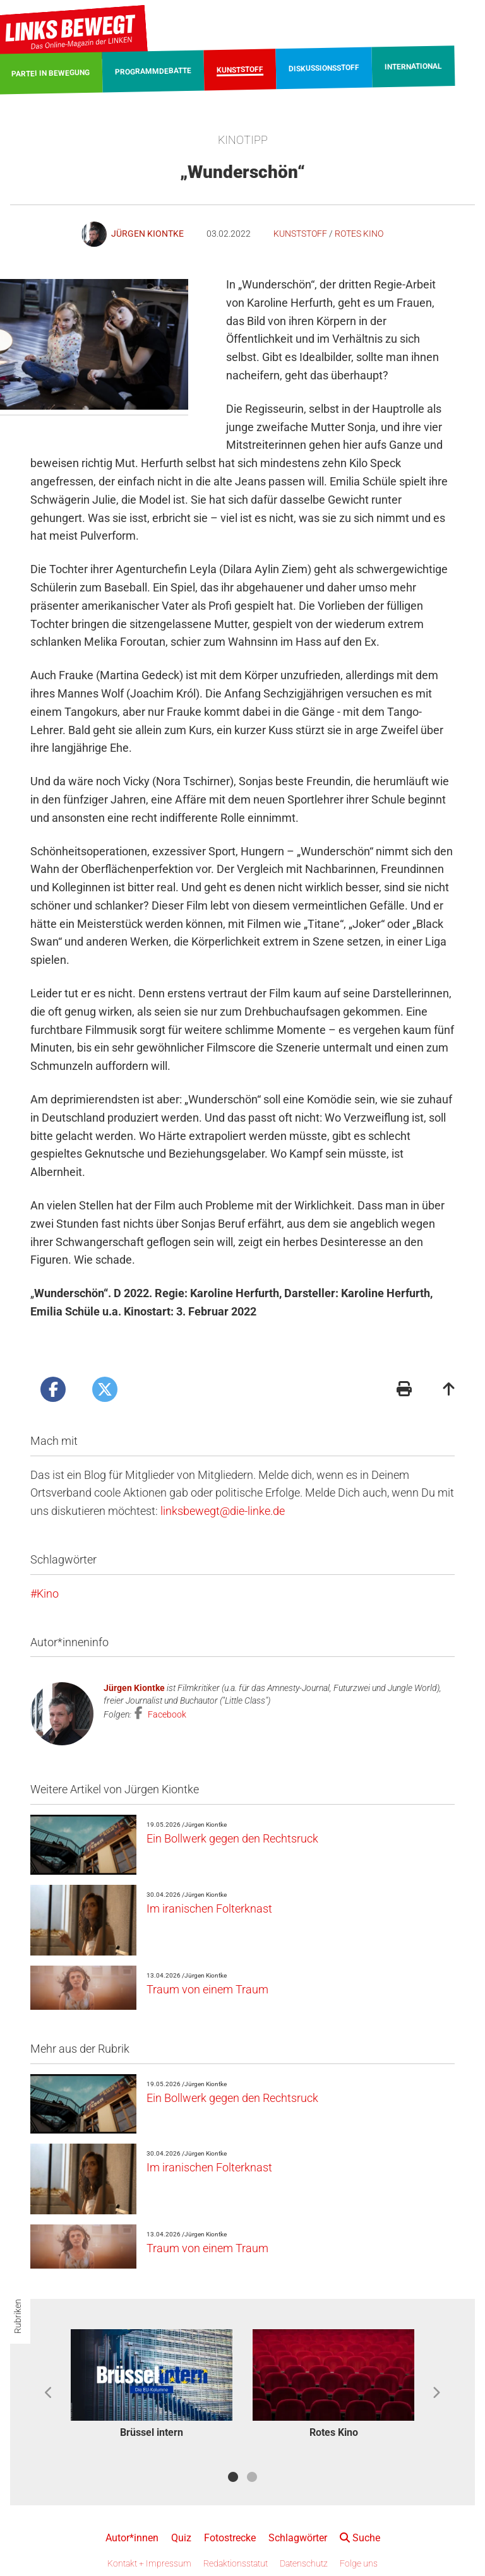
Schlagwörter (297, 2538)
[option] (151, 2385)
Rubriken (18, 2316)
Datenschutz (304, 2563)
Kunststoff (300, 234)
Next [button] (436, 2393)
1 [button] (233, 2477)
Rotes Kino (359, 234)
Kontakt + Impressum (149, 2563)
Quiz (181, 2538)
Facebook (166, 1714)
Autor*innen (132, 2538)
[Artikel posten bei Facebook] (53, 1389)
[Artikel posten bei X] (104, 1389)
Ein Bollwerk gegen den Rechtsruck (232, 1838)
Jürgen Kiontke (134, 1688)
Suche (360, 2538)
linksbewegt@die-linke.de (222, 1510)
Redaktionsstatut (235, 2563)
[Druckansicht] (404, 1390)
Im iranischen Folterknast (209, 1908)
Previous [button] (49, 2393)
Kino (48, 1593)
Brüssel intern (151, 2432)
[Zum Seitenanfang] (449, 1390)
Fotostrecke (230, 2538)
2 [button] (252, 2477)
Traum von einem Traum (207, 1989)
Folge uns (359, 2563)
